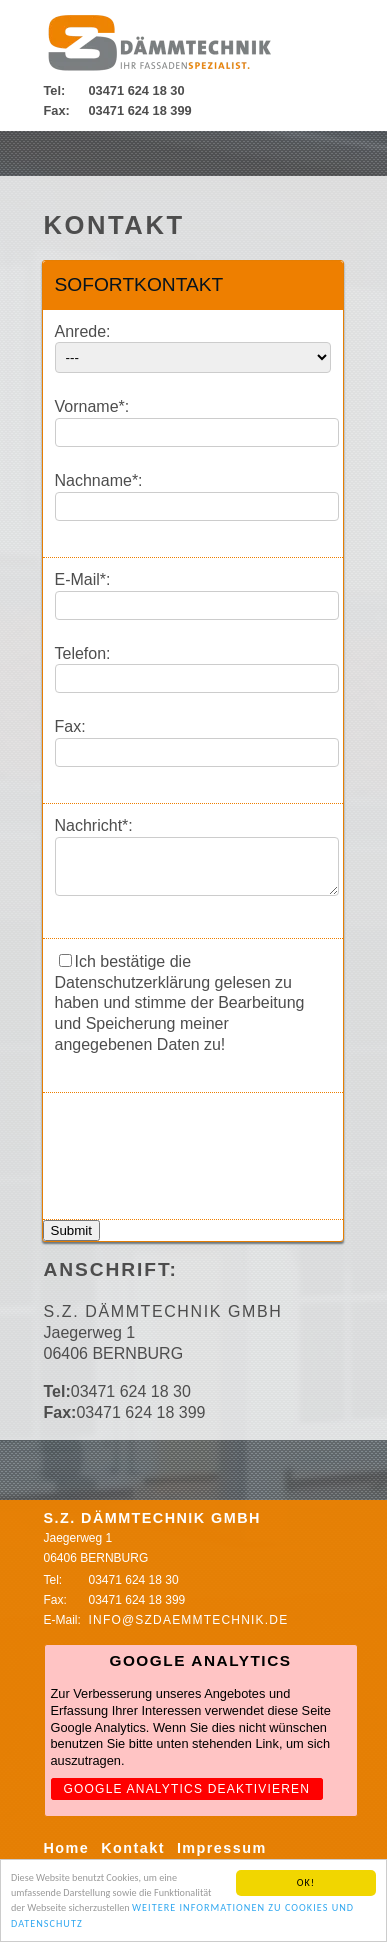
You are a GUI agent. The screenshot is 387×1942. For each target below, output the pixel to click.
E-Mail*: (83, 579)
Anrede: (83, 331)
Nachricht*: (94, 825)
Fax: (70, 726)
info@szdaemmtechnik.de (189, 1629)
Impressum (222, 1857)
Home (67, 1857)
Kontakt (133, 1857)
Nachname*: (99, 480)
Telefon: (83, 653)
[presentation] (207, 1153)
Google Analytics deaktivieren (187, 1798)
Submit (71, 1239)
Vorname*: (92, 406)
